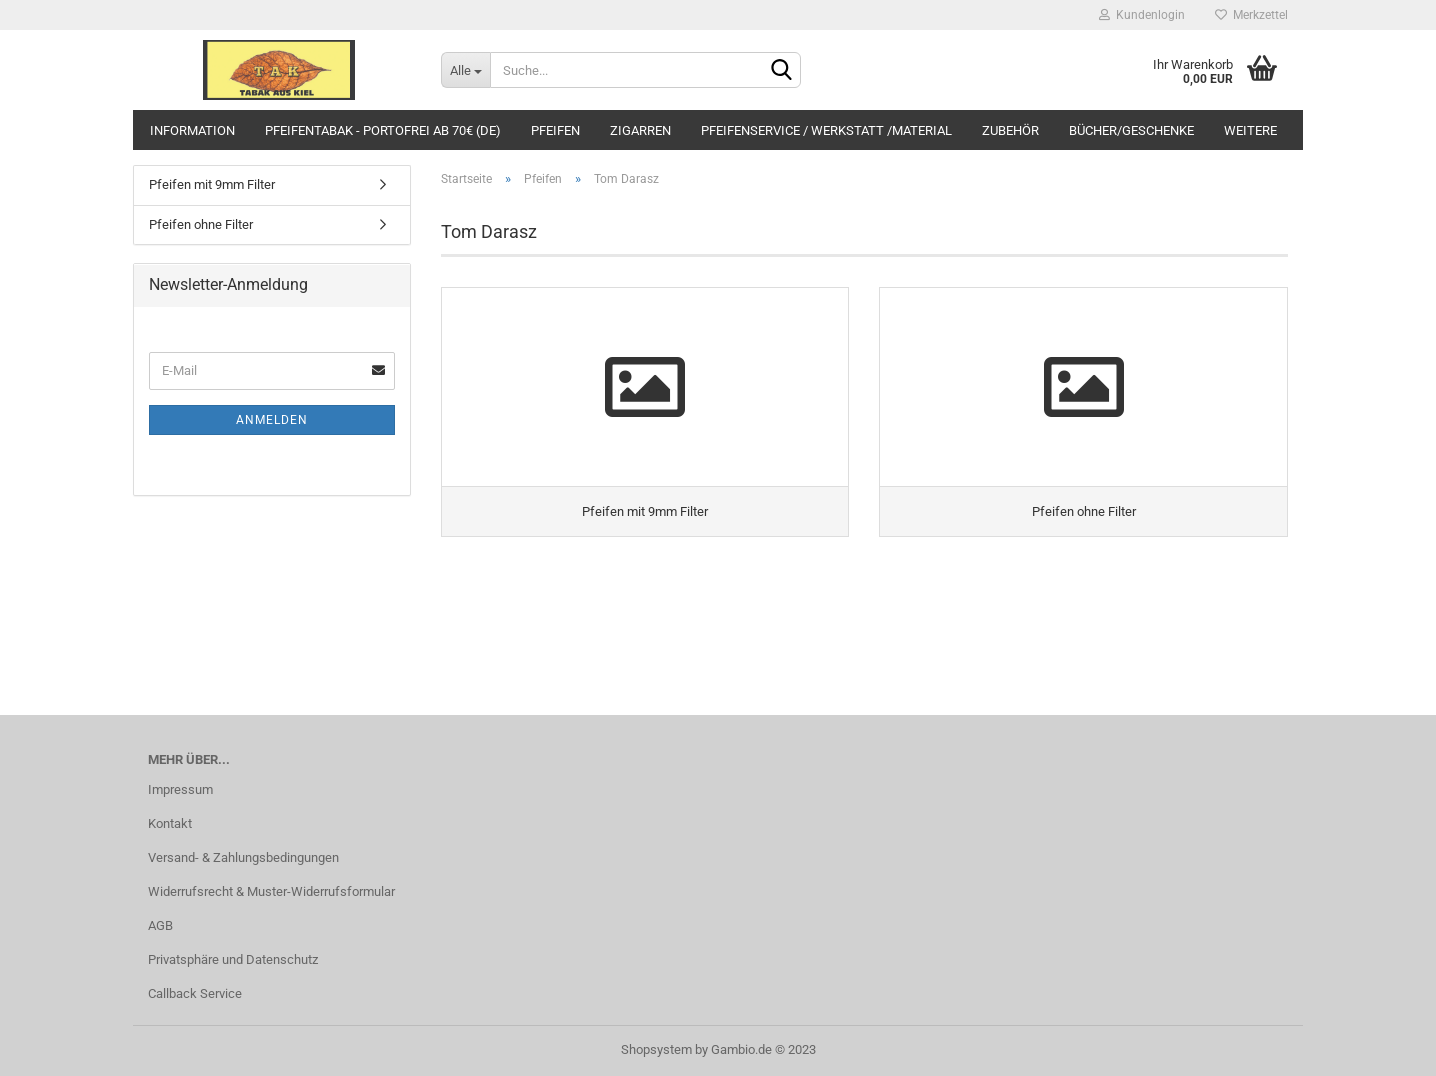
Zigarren (640, 130)
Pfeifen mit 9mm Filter (212, 184)
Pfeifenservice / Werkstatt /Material (826, 130)
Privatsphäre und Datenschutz (233, 959)
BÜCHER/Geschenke (1131, 130)
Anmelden (272, 420)
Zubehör (1010, 130)
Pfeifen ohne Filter (201, 224)
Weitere (1250, 130)
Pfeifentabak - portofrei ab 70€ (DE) (383, 130)
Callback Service (195, 993)
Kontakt (170, 823)
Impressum (180, 789)
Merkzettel (1251, 15)
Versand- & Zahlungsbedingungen (243, 857)
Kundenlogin (1142, 15)
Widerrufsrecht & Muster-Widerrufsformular (271, 891)
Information (192, 130)
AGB (160, 925)
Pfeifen (555, 130)
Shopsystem (656, 1049)
